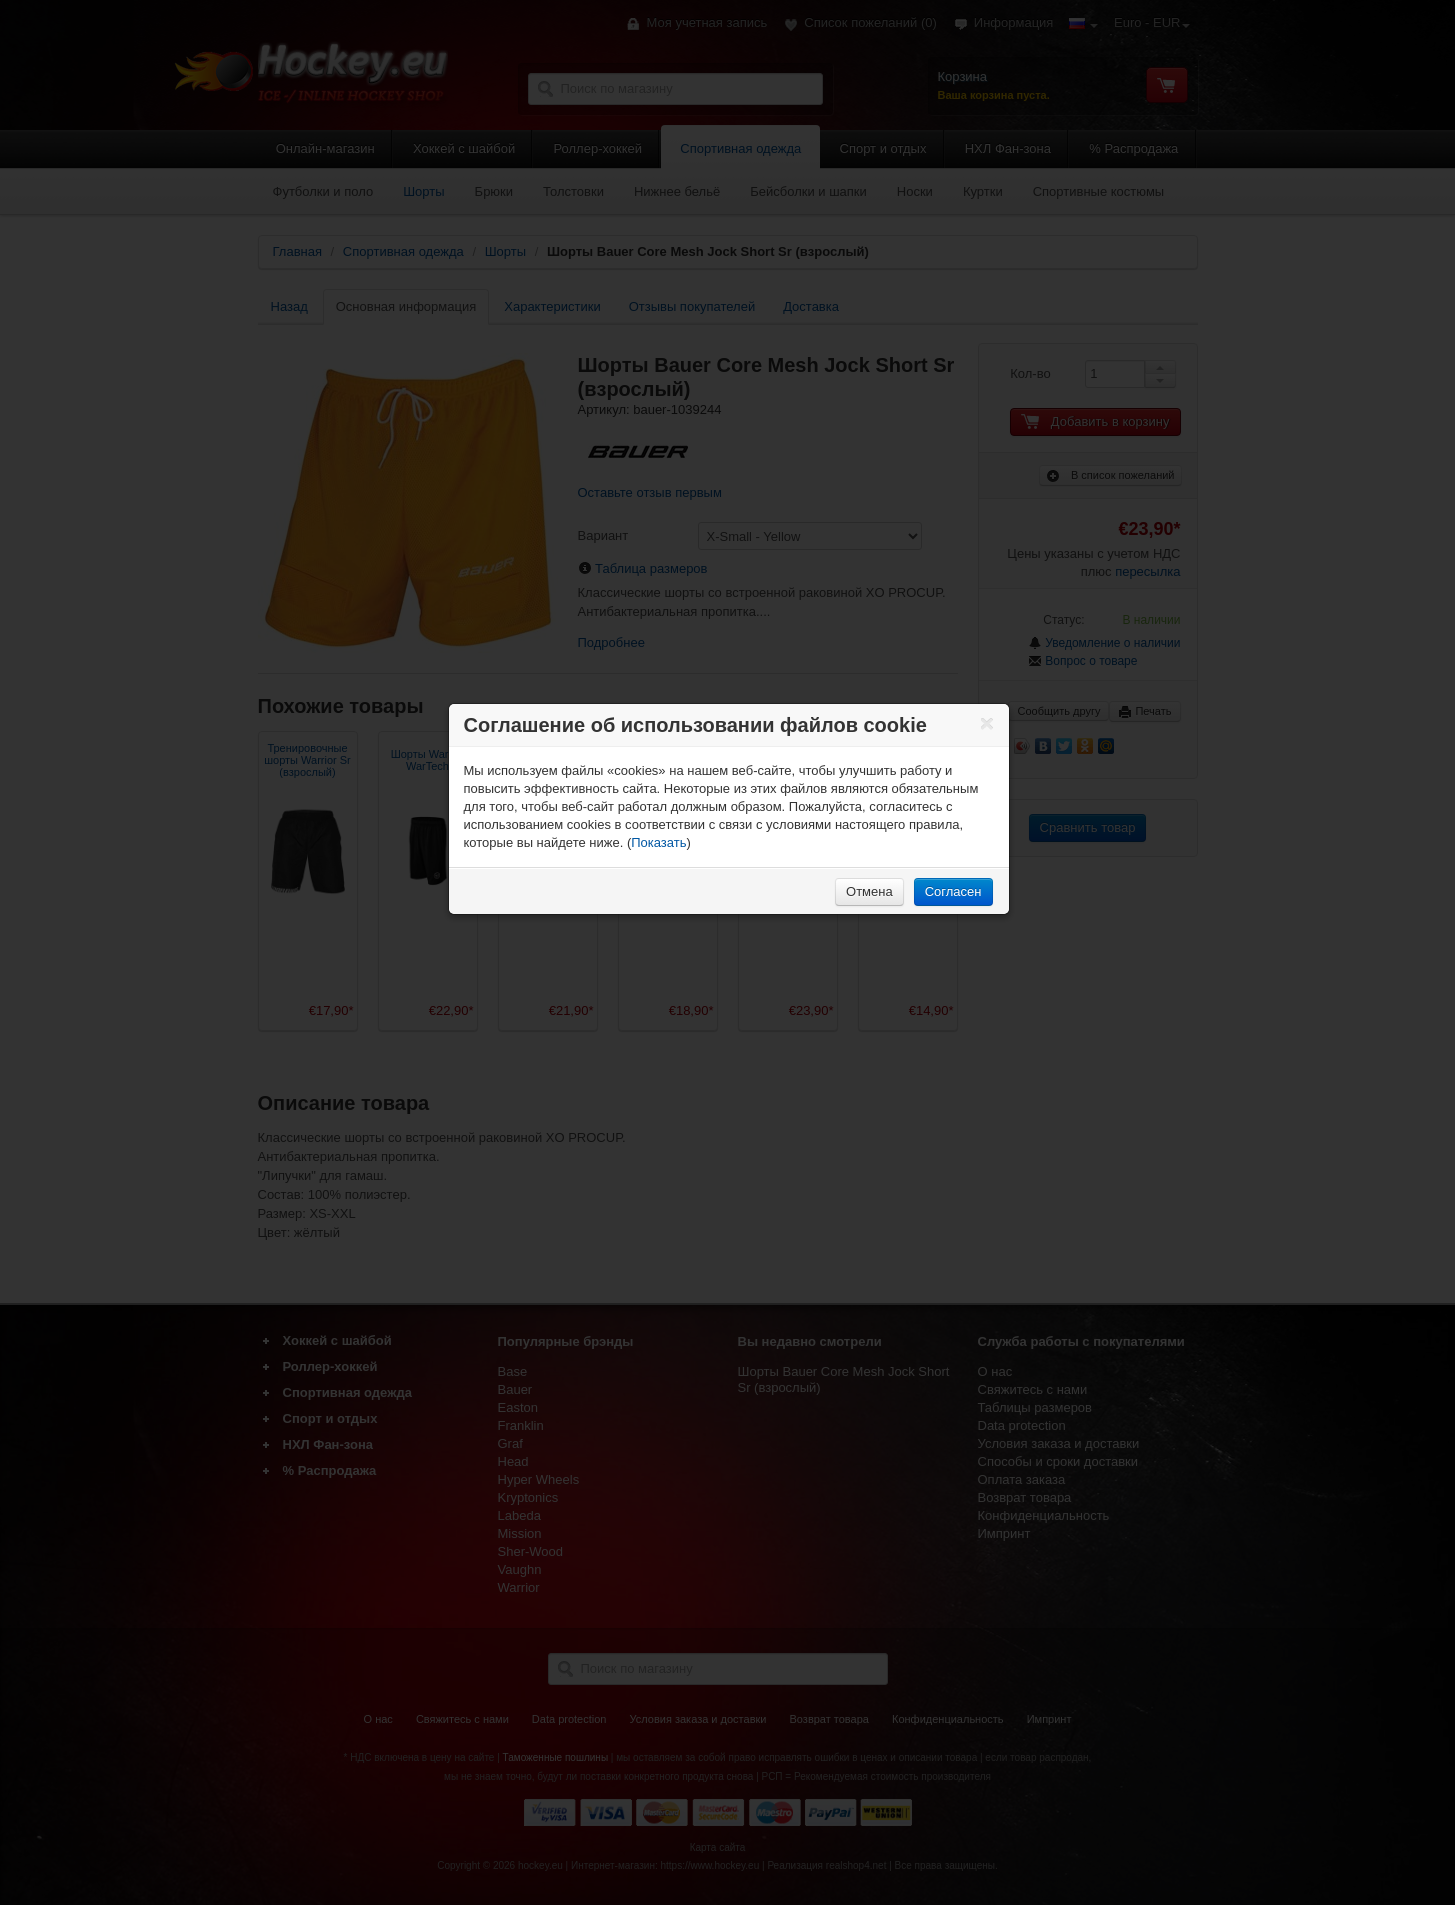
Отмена (869, 891)
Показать (658, 842)
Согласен (953, 891)
